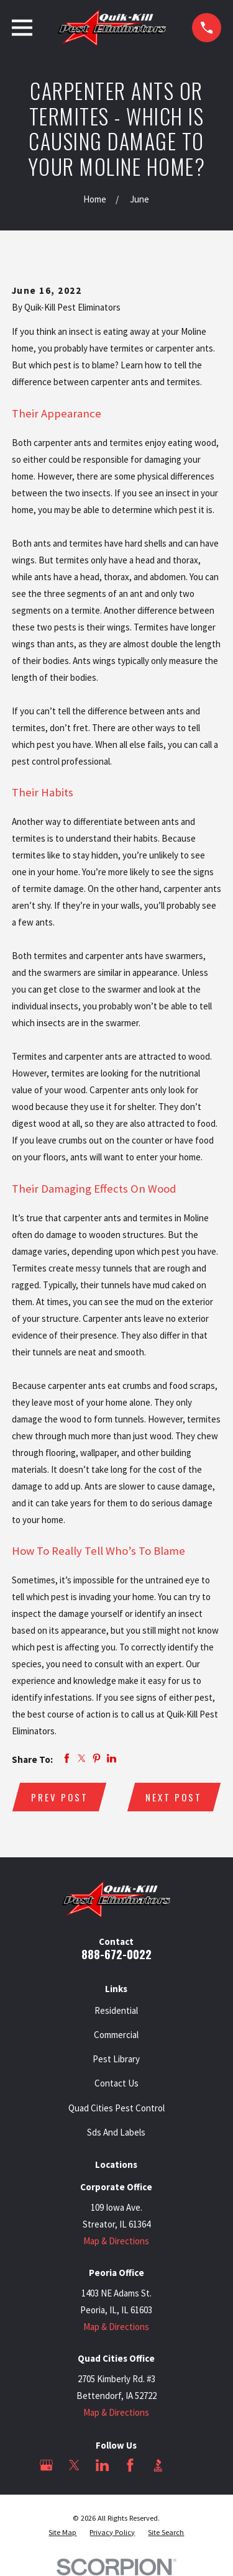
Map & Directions (116, 2241)
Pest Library (116, 2059)
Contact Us (116, 2083)
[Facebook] (130, 2465)
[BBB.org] (158, 2465)
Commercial (116, 2035)
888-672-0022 (116, 1954)
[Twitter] (74, 2465)
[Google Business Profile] (46, 2465)
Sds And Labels (116, 2132)
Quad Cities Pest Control (116, 2108)
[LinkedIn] (102, 2465)
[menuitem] (62, 2533)
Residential (116, 2010)
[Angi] (186, 2465)
